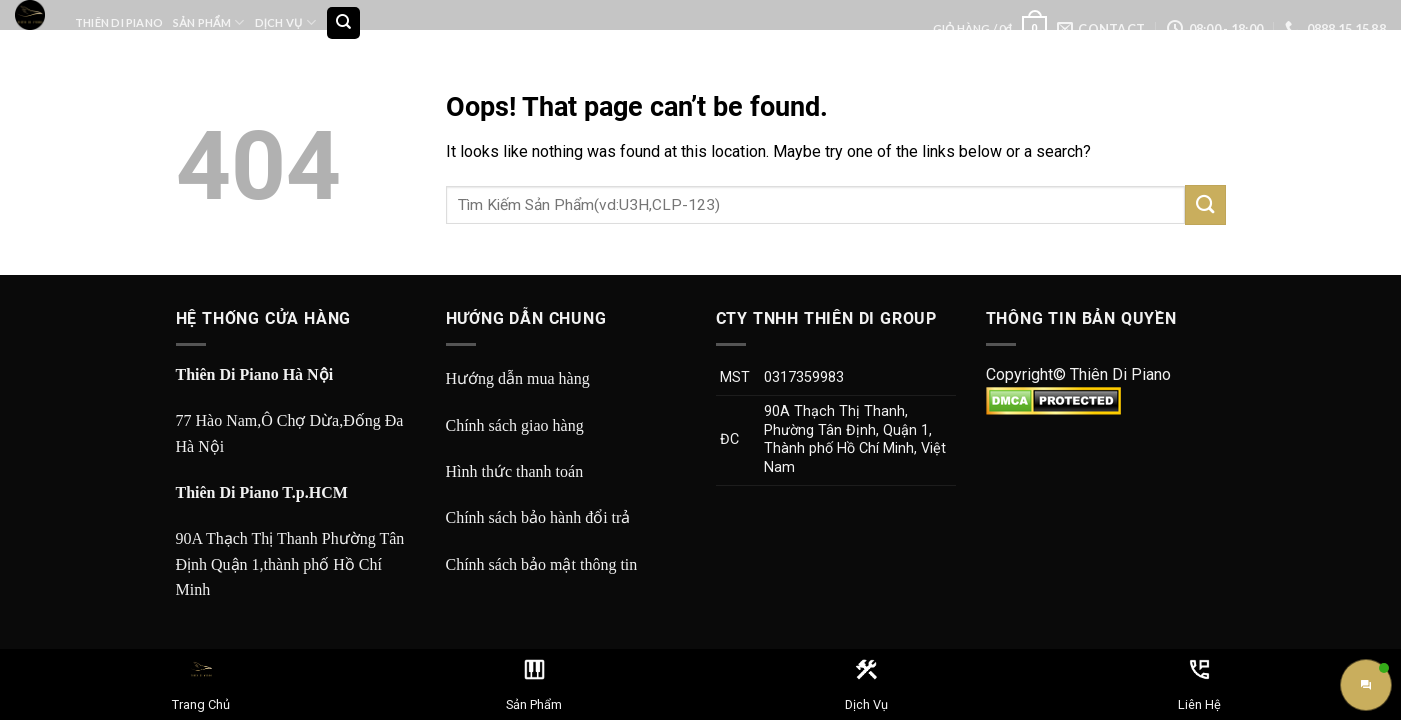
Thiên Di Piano (119, 22)
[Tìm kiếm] (343, 23)
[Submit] (1205, 204)
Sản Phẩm (208, 22)
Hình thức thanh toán (515, 471)
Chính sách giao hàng (515, 425)
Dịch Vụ (285, 22)
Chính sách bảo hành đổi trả (538, 517)
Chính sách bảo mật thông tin (542, 564)
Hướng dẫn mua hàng (518, 378)
